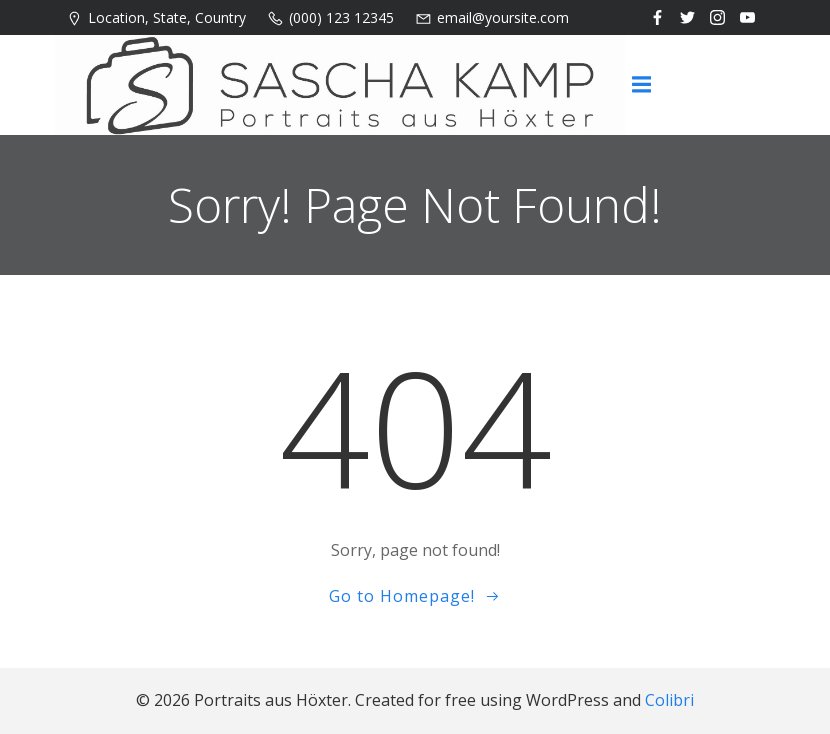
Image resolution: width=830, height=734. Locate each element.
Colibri (669, 700)
